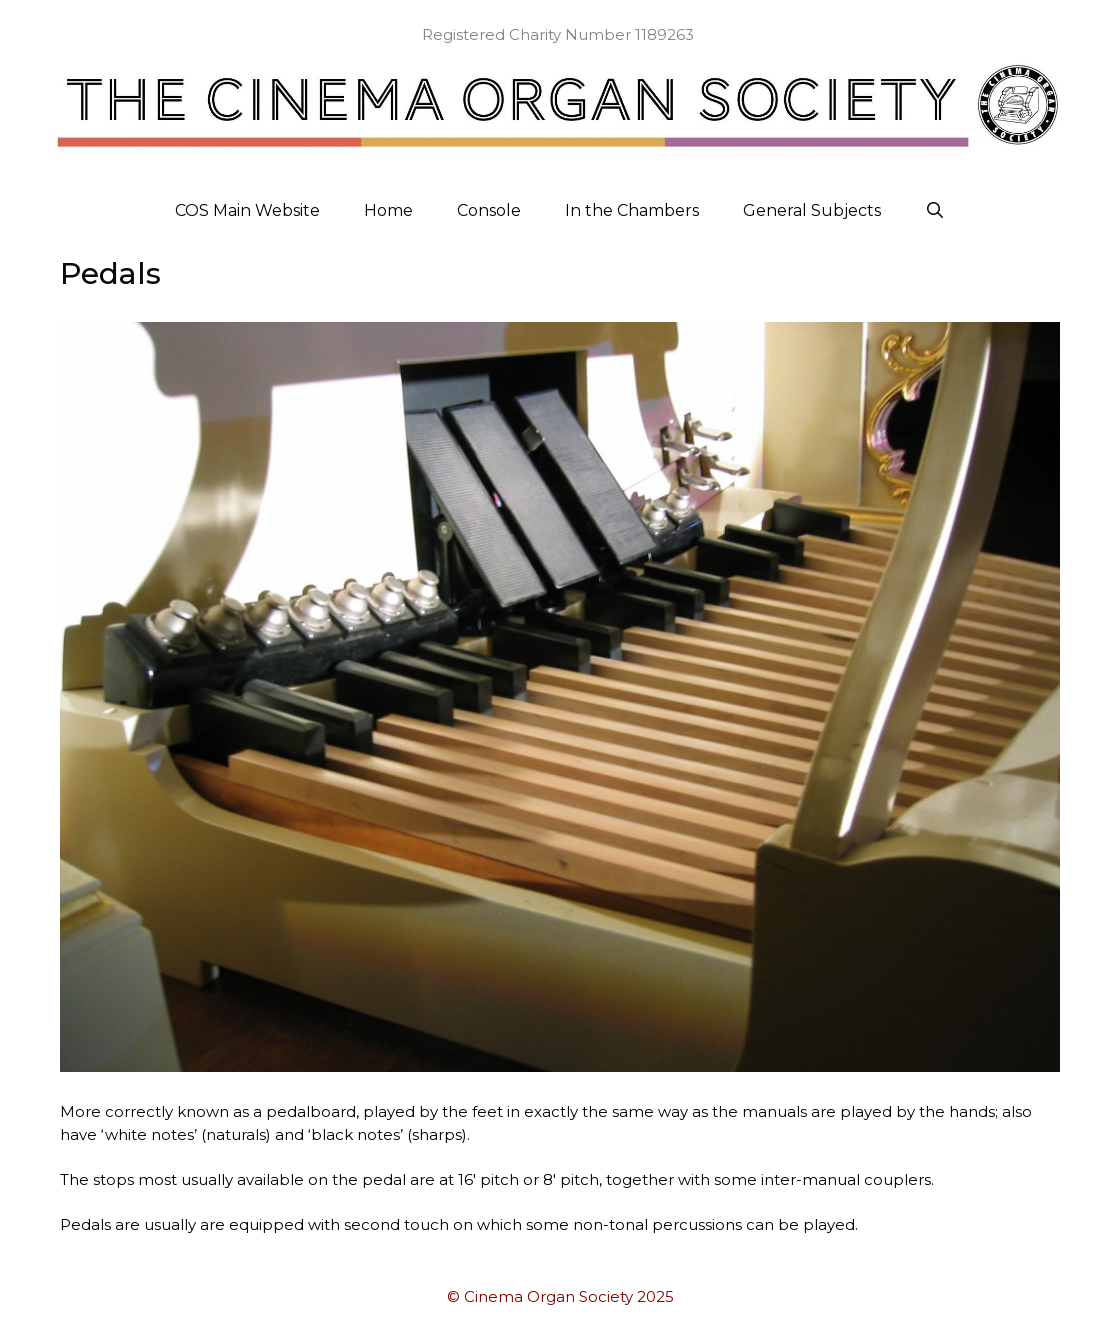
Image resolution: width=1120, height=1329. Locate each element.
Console (489, 210)
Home (388, 210)
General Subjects (812, 210)
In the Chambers (632, 210)
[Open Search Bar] (935, 211)
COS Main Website (247, 210)
